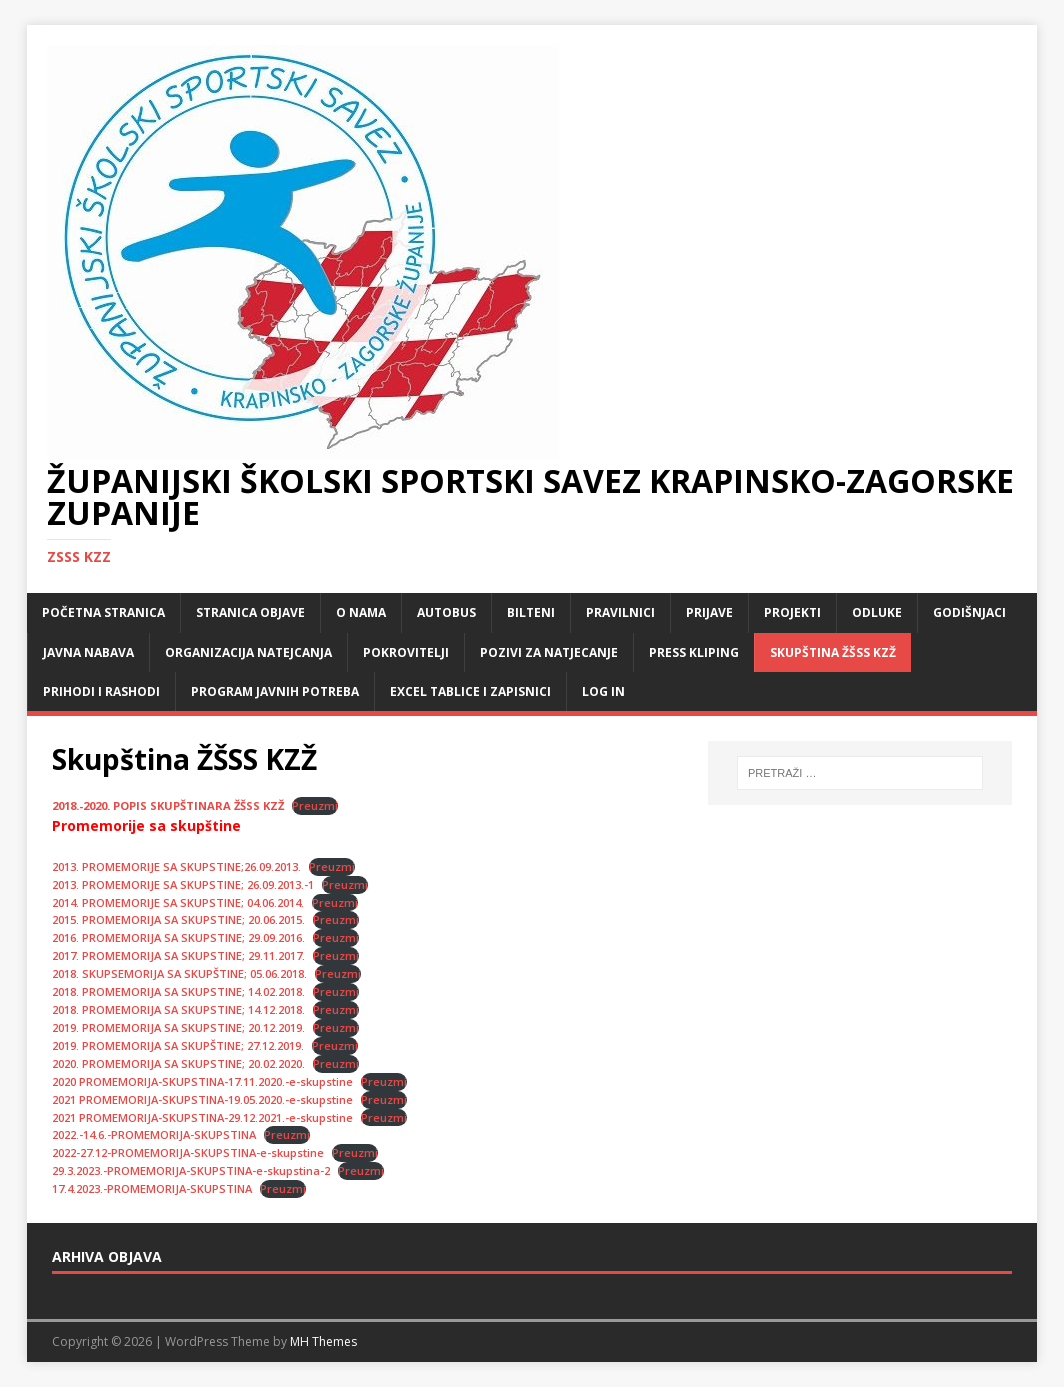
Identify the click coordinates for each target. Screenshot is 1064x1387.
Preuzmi (315, 805)
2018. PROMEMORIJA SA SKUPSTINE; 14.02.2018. (178, 991)
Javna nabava (88, 652)
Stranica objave (250, 612)
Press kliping (694, 652)
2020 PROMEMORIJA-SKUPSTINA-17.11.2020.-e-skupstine (202, 1081)
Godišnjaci (969, 612)
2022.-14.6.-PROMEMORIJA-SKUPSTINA (154, 1134)
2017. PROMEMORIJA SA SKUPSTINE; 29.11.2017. (178, 955)
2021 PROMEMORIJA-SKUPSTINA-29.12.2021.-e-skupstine (202, 1117)
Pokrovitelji (406, 652)
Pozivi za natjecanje (549, 652)
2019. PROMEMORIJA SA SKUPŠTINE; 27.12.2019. (178, 1045)
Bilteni (531, 612)
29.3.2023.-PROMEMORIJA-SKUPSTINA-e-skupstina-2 (191, 1170)
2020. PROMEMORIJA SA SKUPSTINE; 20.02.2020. (178, 1063)
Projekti (792, 612)
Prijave (709, 612)
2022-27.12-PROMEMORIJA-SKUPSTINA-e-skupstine (188, 1152)
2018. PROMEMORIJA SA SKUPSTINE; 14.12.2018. (178, 1009)
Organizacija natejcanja (248, 652)
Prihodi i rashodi (101, 691)
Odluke (877, 612)
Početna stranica (103, 612)
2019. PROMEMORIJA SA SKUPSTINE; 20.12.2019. (178, 1027)
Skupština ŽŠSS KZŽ (833, 652)
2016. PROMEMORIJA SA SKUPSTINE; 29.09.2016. (178, 937)
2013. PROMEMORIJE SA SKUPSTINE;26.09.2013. (176, 866)
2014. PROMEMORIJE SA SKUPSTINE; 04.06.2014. (178, 902)
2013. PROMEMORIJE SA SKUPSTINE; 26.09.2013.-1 (183, 884)
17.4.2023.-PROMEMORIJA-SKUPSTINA (152, 1188)
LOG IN (603, 691)
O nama (361, 612)
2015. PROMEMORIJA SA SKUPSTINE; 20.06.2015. (178, 919)
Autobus (446, 612)
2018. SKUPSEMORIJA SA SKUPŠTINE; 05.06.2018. (179, 973)
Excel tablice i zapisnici (470, 691)
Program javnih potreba (275, 691)
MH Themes (323, 1341)
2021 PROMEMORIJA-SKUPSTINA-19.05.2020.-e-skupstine (202, 1099)
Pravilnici (620, 612)
